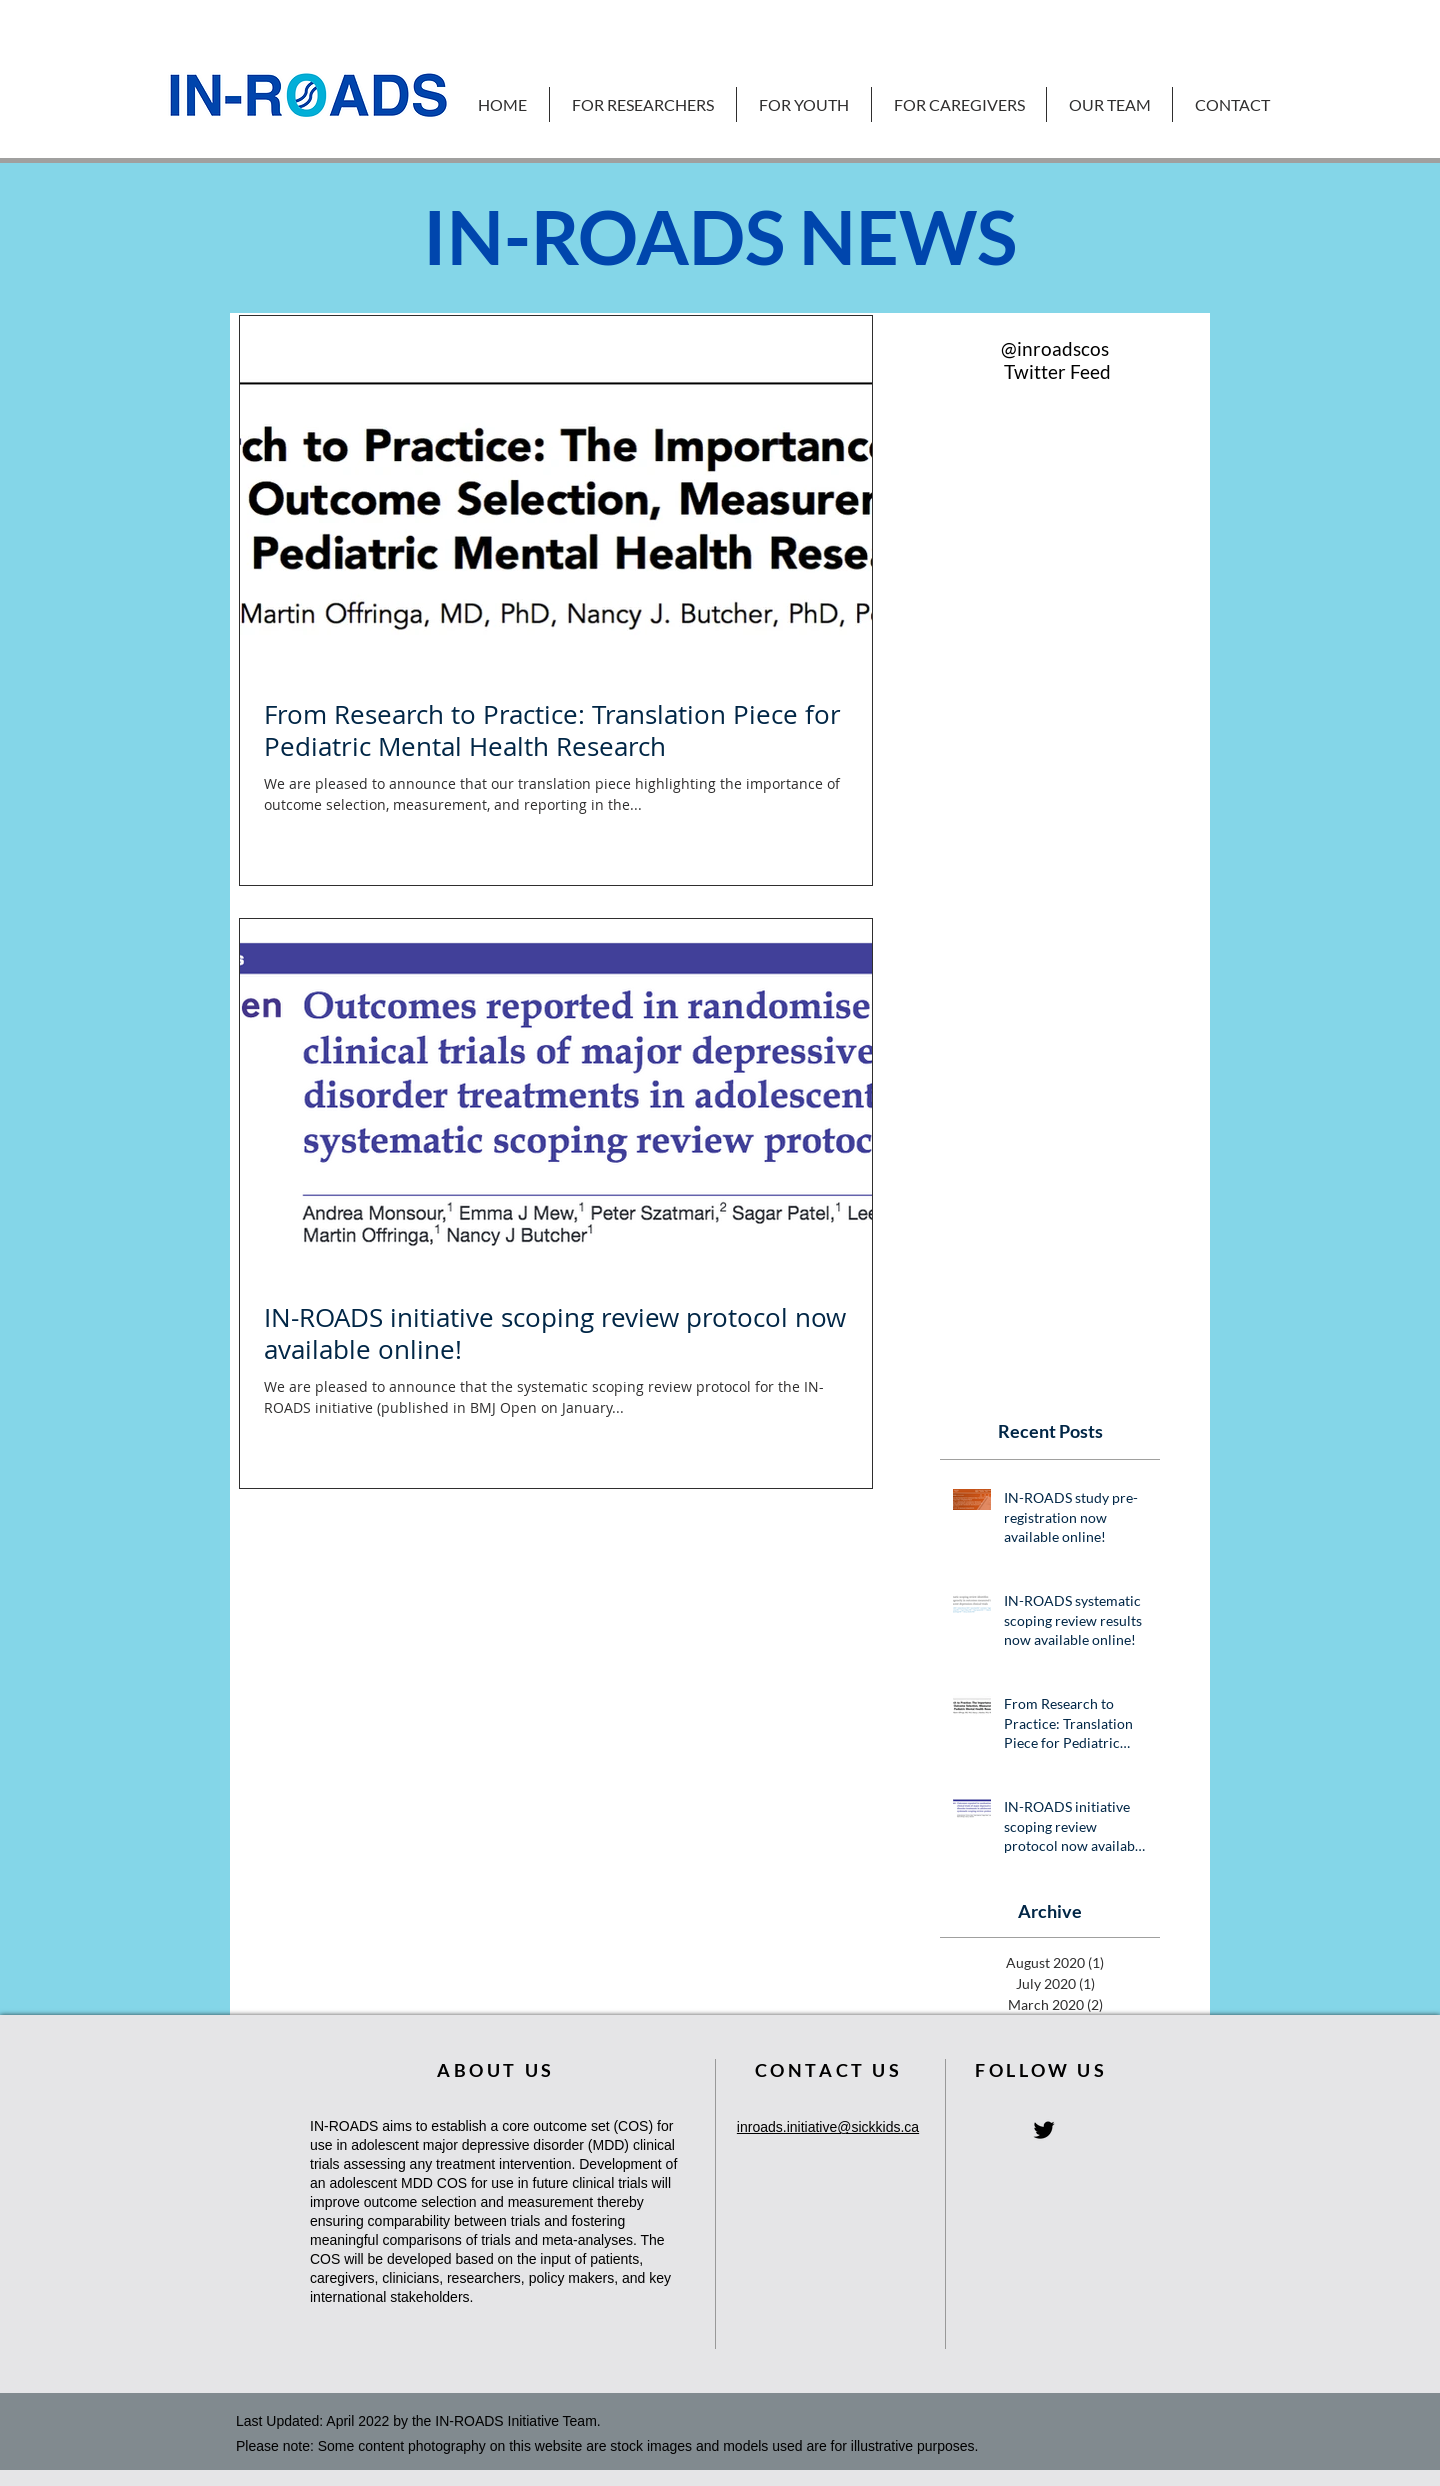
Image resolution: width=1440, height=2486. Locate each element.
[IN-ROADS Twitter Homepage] (1044, 2130)
